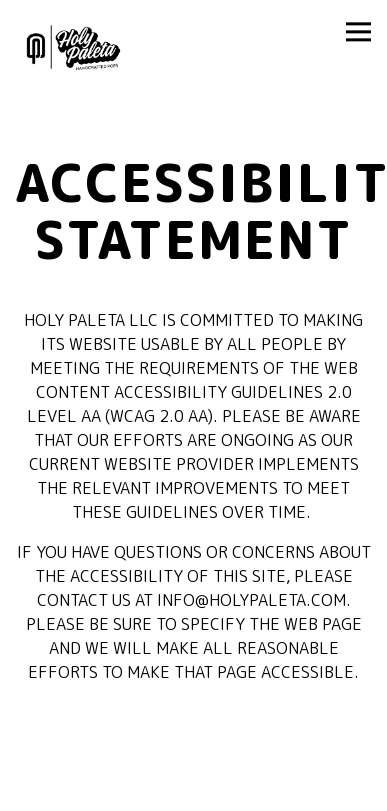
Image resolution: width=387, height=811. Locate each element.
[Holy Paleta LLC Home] (115, 45)
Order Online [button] (193, 791)
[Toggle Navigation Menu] (358, 31)
